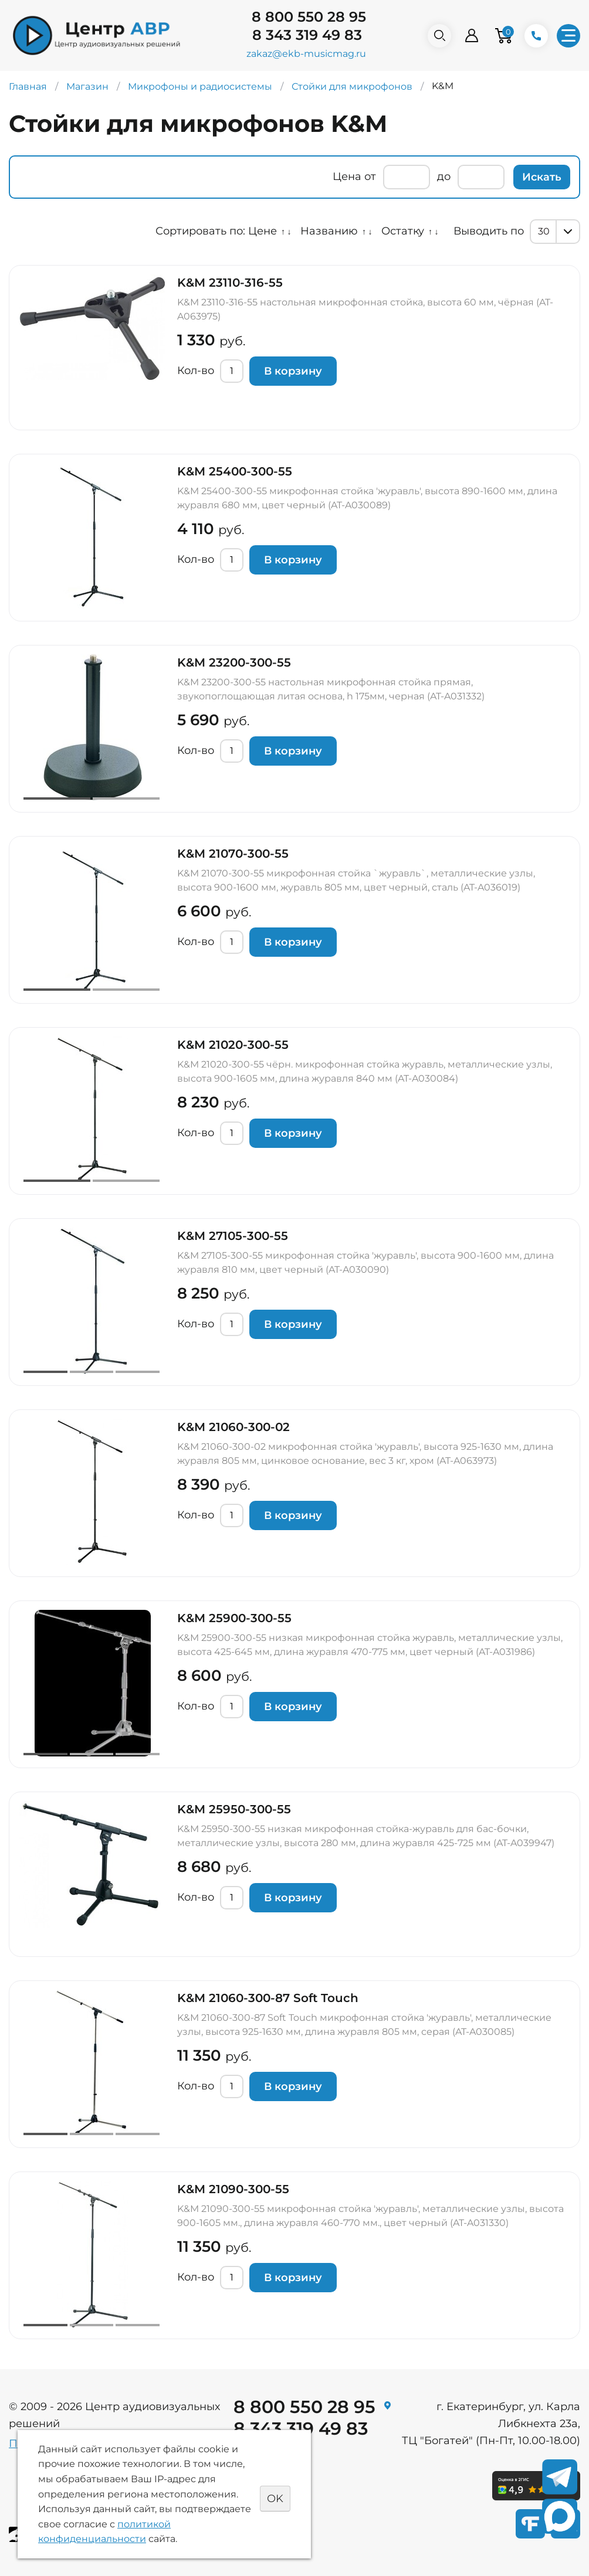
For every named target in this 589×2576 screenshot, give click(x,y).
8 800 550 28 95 (309, 16)
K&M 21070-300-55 (233, 854)
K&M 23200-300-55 (234, 662)
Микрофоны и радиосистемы (200, 86)
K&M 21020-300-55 (233, 1045)
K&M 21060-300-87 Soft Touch (267, 1998)
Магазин (87, 86)
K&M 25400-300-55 (234, 471)
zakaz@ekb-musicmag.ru (306, 53)
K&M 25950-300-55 (234, 1809)
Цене (262, 231)
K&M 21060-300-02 (233, 1427)
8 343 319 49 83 (307, 34)
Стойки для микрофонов (352, 86)
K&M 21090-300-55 (233, 2189)
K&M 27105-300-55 (232, 1236)
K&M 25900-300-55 (234, 1618)
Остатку (402, 231)
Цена (347, 176)
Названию (329, 231)
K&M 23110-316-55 (230, 283)
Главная (28, 86)
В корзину (293, 371)
